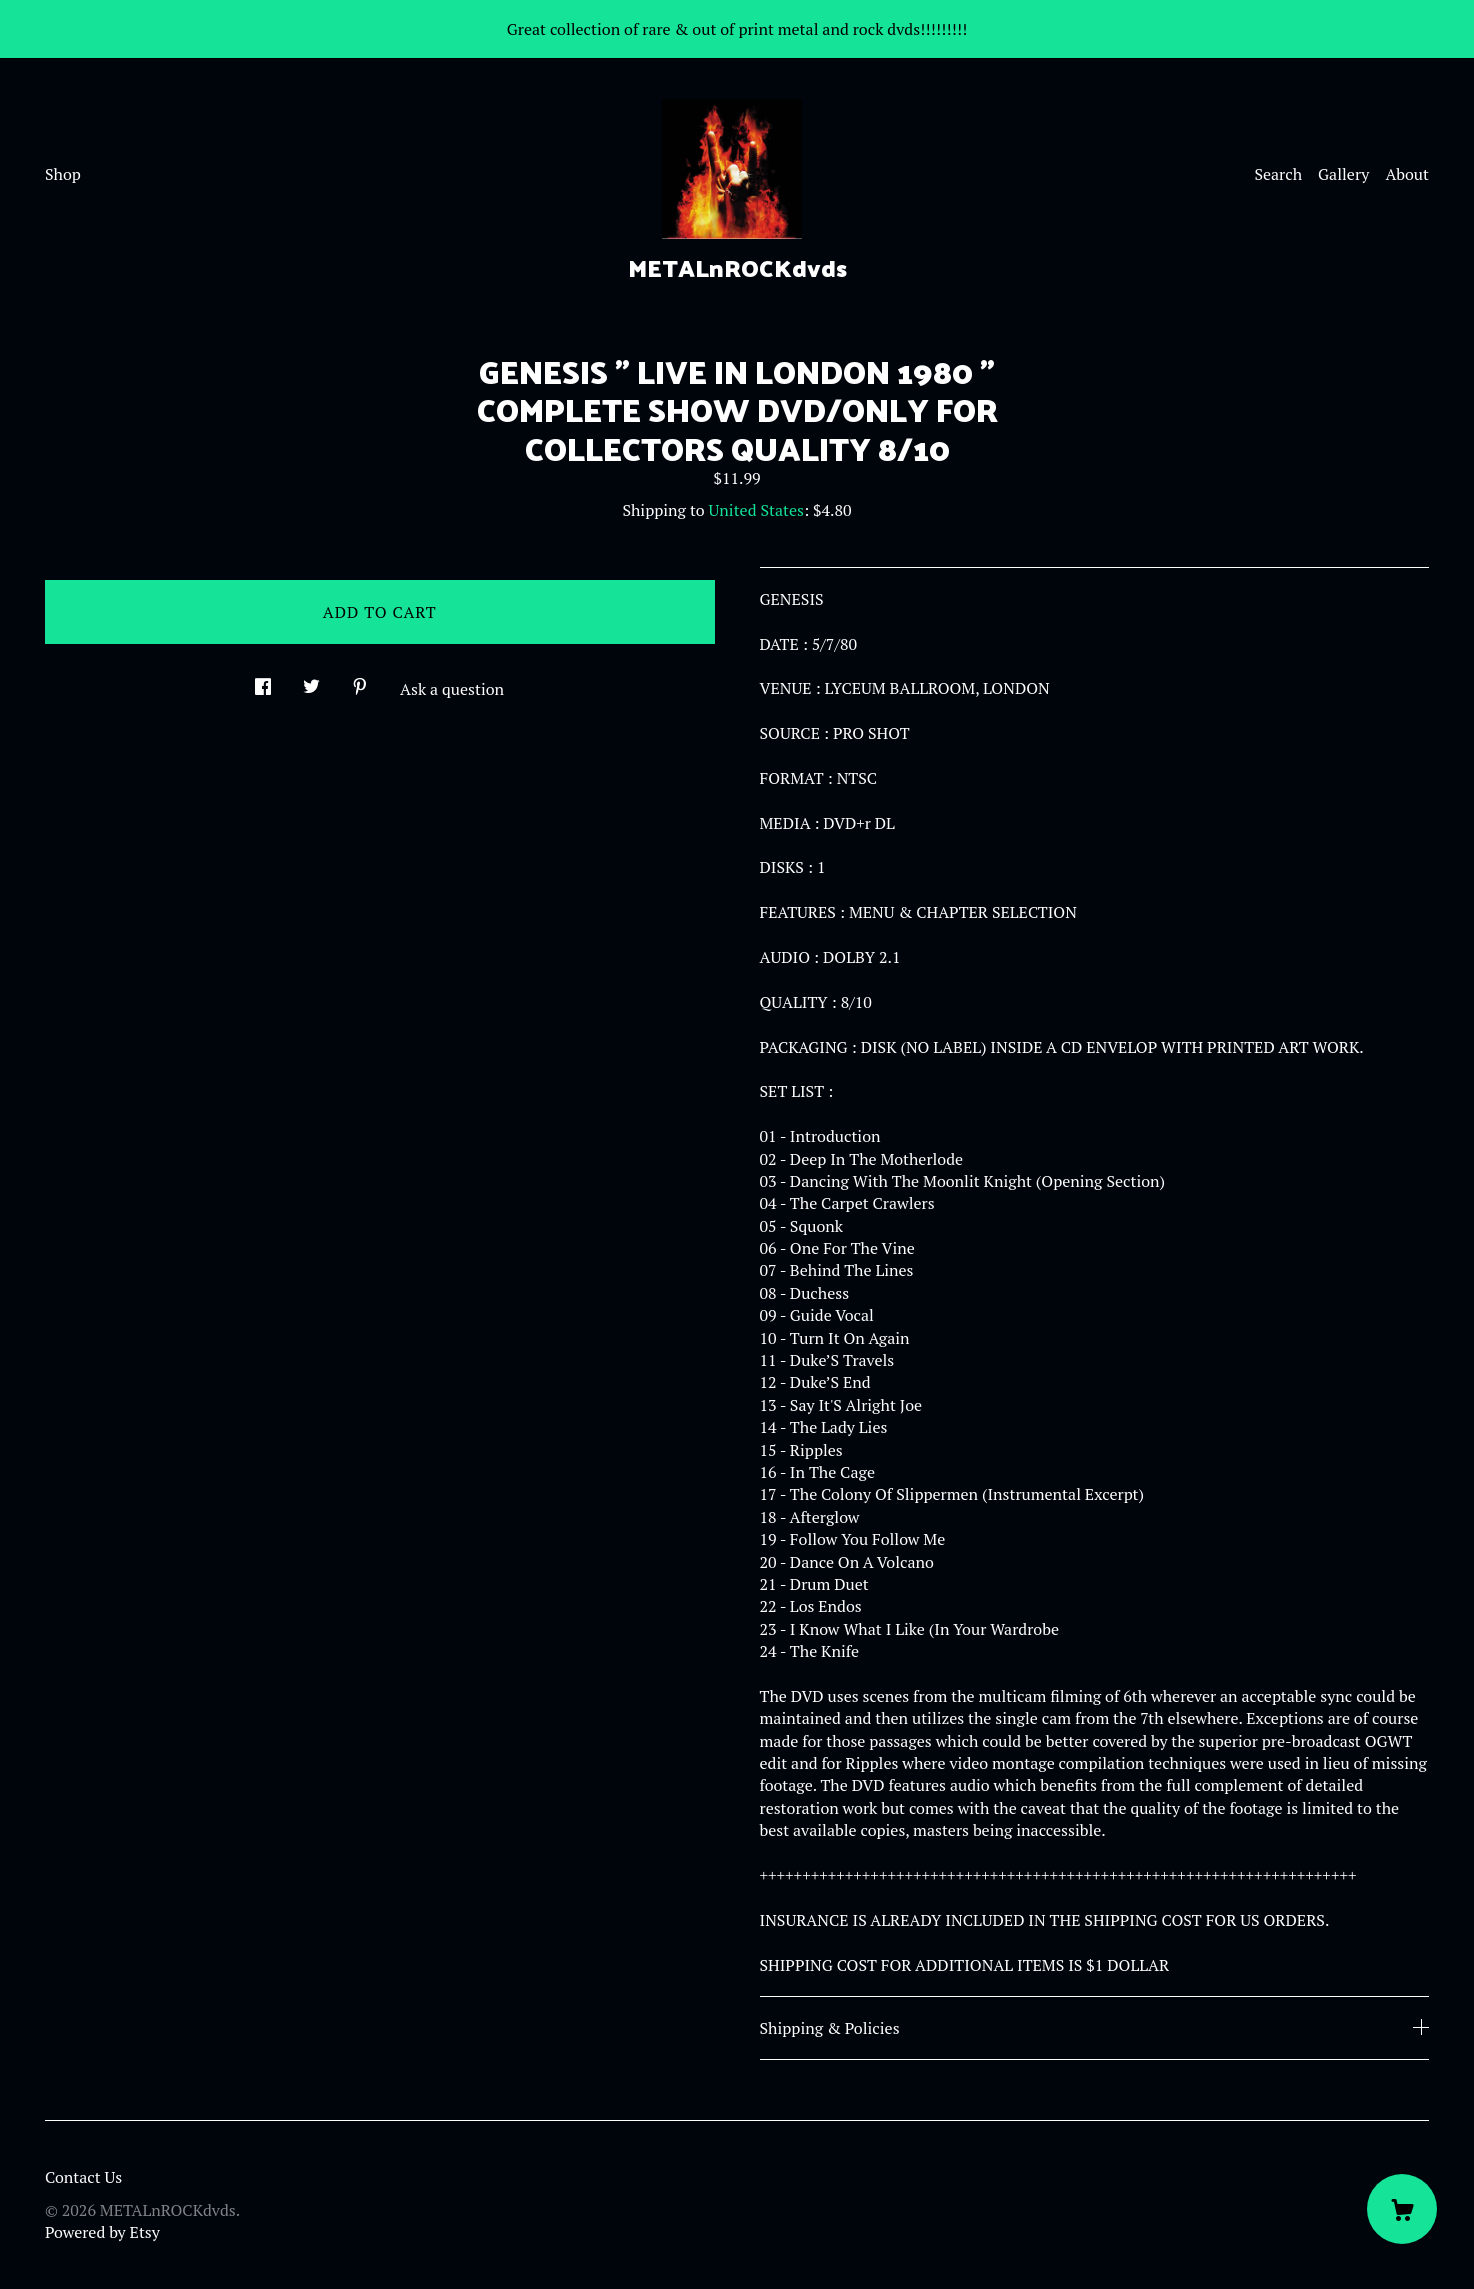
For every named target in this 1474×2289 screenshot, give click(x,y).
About (1407, 174)
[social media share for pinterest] (360, 680)
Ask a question (452, 689)
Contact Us (83, 2177)
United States (756, 510)
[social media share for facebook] (263, 680)
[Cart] (1402, 2209)
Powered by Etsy (102, 2232)
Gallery (1343, 174)
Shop (63, 174)
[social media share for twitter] (311, 680)
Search (1278, 174)
